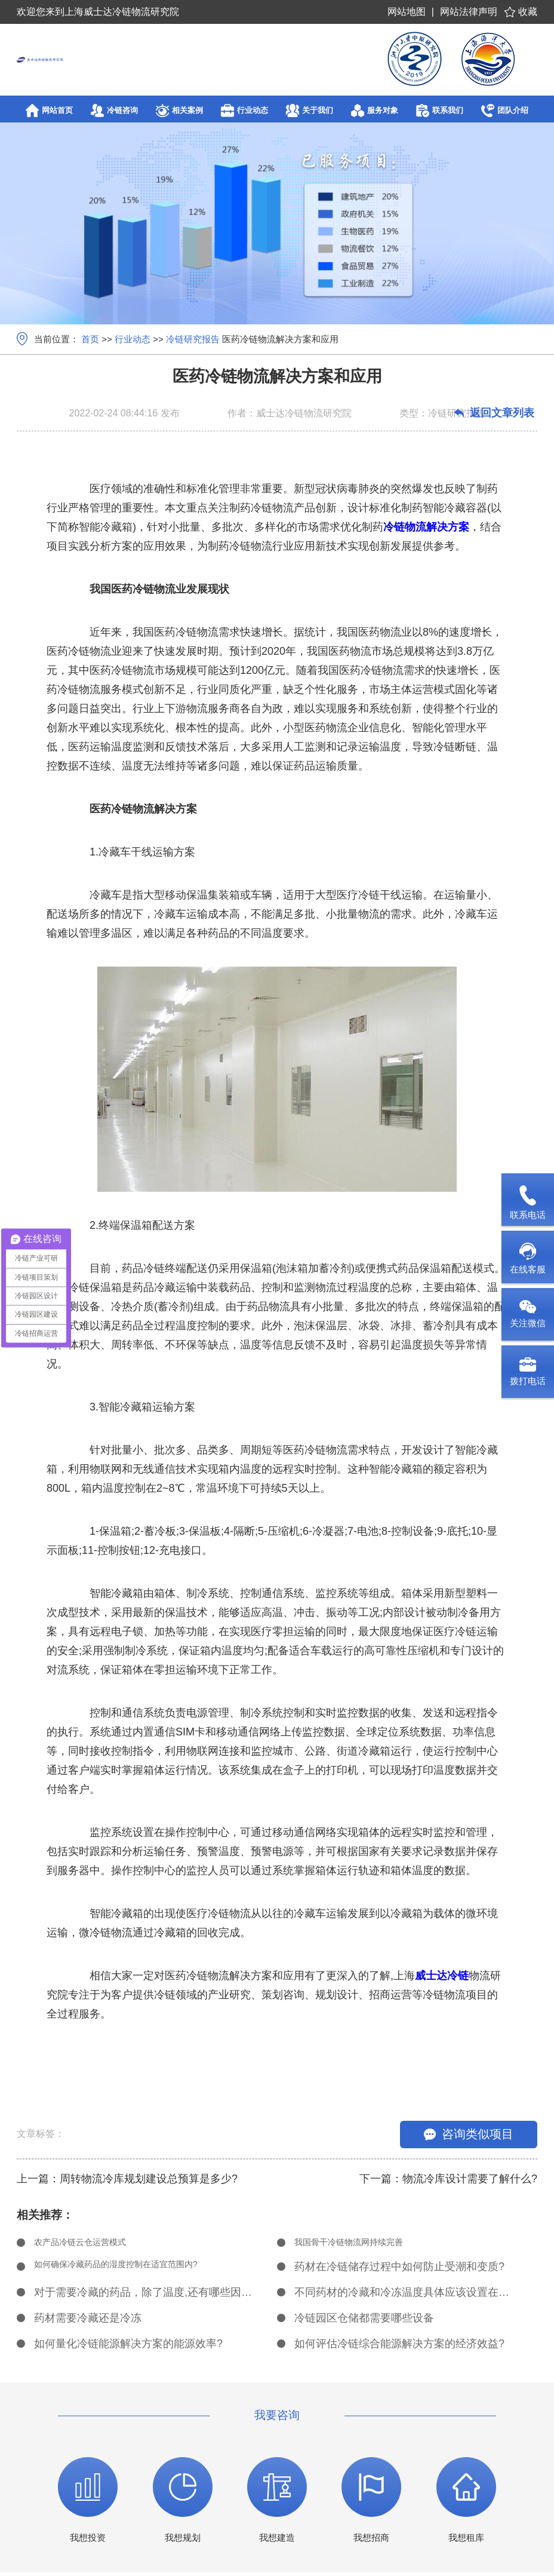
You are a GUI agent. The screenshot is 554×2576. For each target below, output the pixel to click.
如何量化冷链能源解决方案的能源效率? (128, 2347)
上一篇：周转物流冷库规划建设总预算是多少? (127, 2179)
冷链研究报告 (193, 339)
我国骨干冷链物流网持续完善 (364, 2244)
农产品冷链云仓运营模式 (93, 2244)
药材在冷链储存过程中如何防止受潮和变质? (399, 2270)
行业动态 (132, 339)
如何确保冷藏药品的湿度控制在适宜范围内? (139, 2270)
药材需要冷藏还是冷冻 (87, 2321)
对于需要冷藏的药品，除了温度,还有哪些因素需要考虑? (143, 2296)
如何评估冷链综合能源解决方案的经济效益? (399, 2347)
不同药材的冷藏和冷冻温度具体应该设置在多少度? (403, 2296)
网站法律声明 (468, 12)
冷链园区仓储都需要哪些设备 (364, 2321)
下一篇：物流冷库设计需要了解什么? (448, 2179)
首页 (90, 339)
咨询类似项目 (468, 2133)
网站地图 (406, 12)
